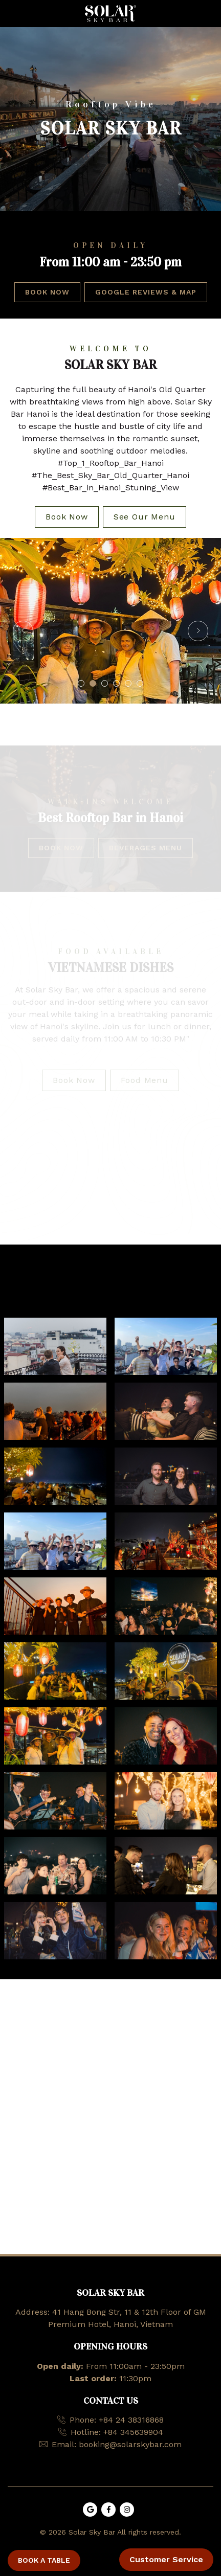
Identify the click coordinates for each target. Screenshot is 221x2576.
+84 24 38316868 (131, 2420)
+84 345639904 (133, 2432)
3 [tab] (104, 683)
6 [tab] (140, 683)
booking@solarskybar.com (130, 2444)
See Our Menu (144, 517)
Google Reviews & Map (145, 292)
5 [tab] (128, 683)
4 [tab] (116, 683)
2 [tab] (93, 683)
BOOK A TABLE (44, 2560)
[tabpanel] (110, 621)
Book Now (47, 292)
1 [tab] (81, 683)
